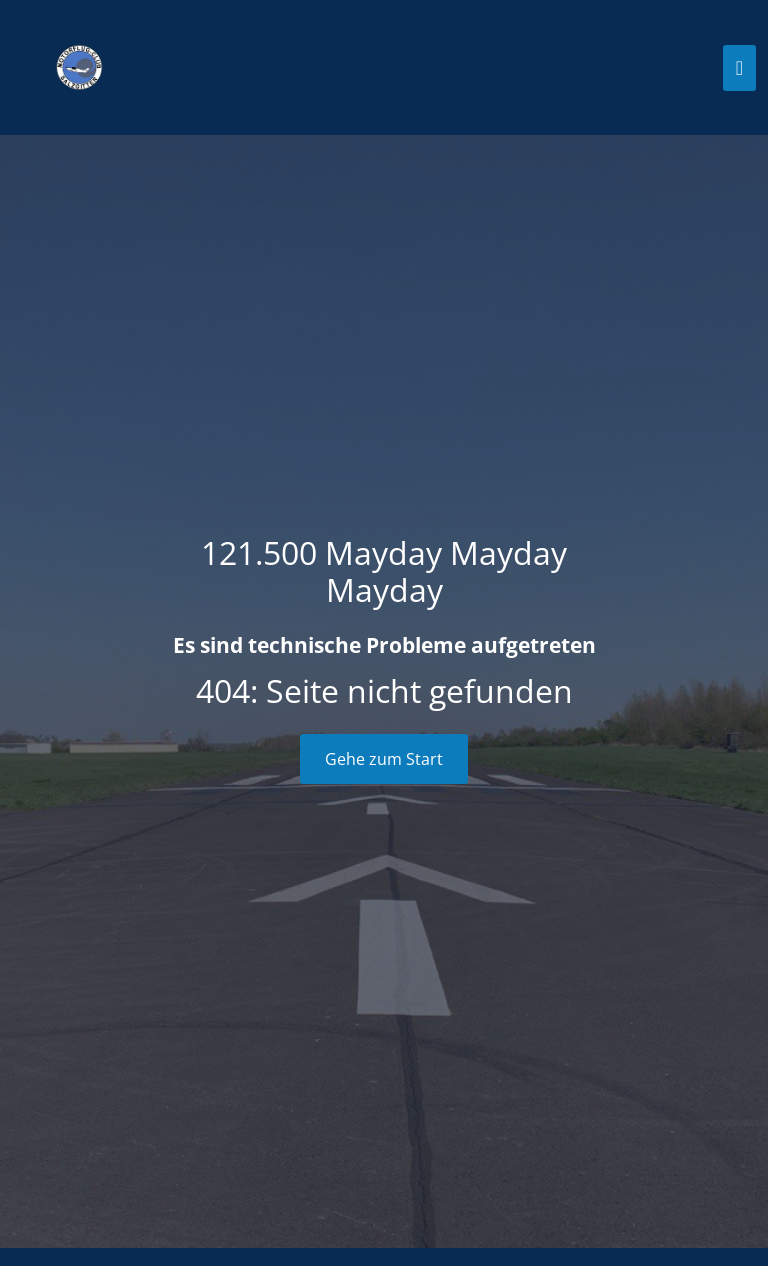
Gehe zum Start (384, 759)
